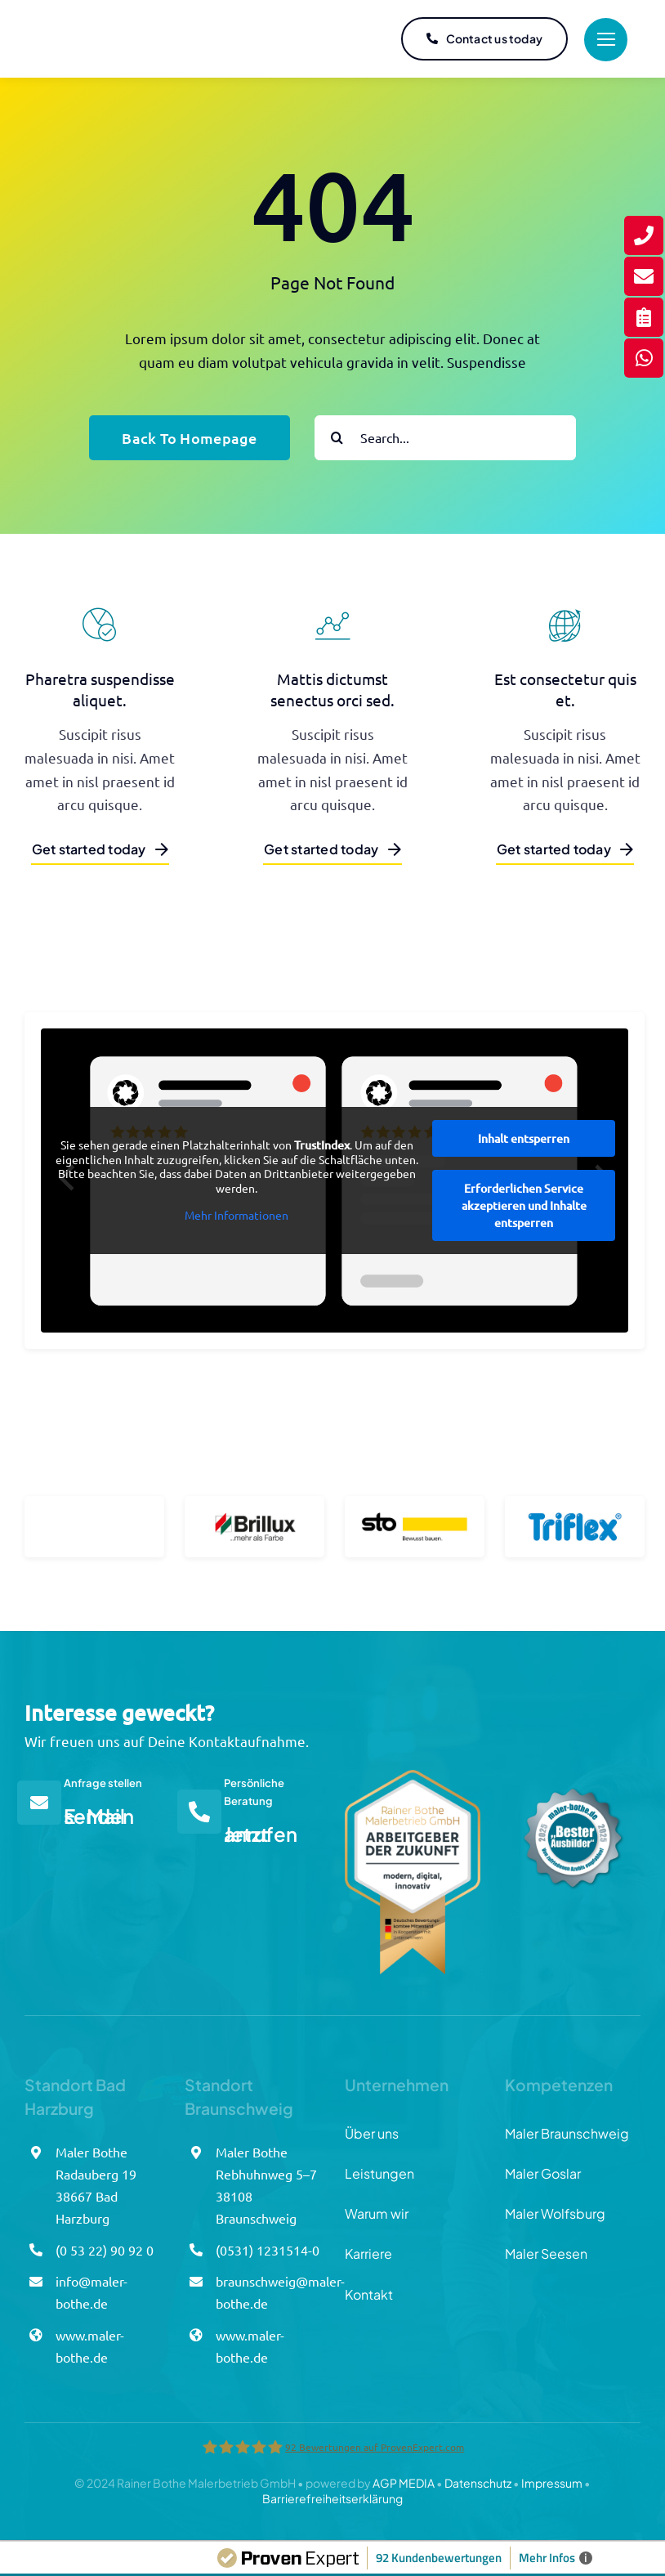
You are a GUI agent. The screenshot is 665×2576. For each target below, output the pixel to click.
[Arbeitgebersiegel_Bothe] (412, 1776)
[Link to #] (605, 39)
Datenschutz (477, 2482)
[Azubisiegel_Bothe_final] (572, 1776)
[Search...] (445, 437)
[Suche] (337, 437)
